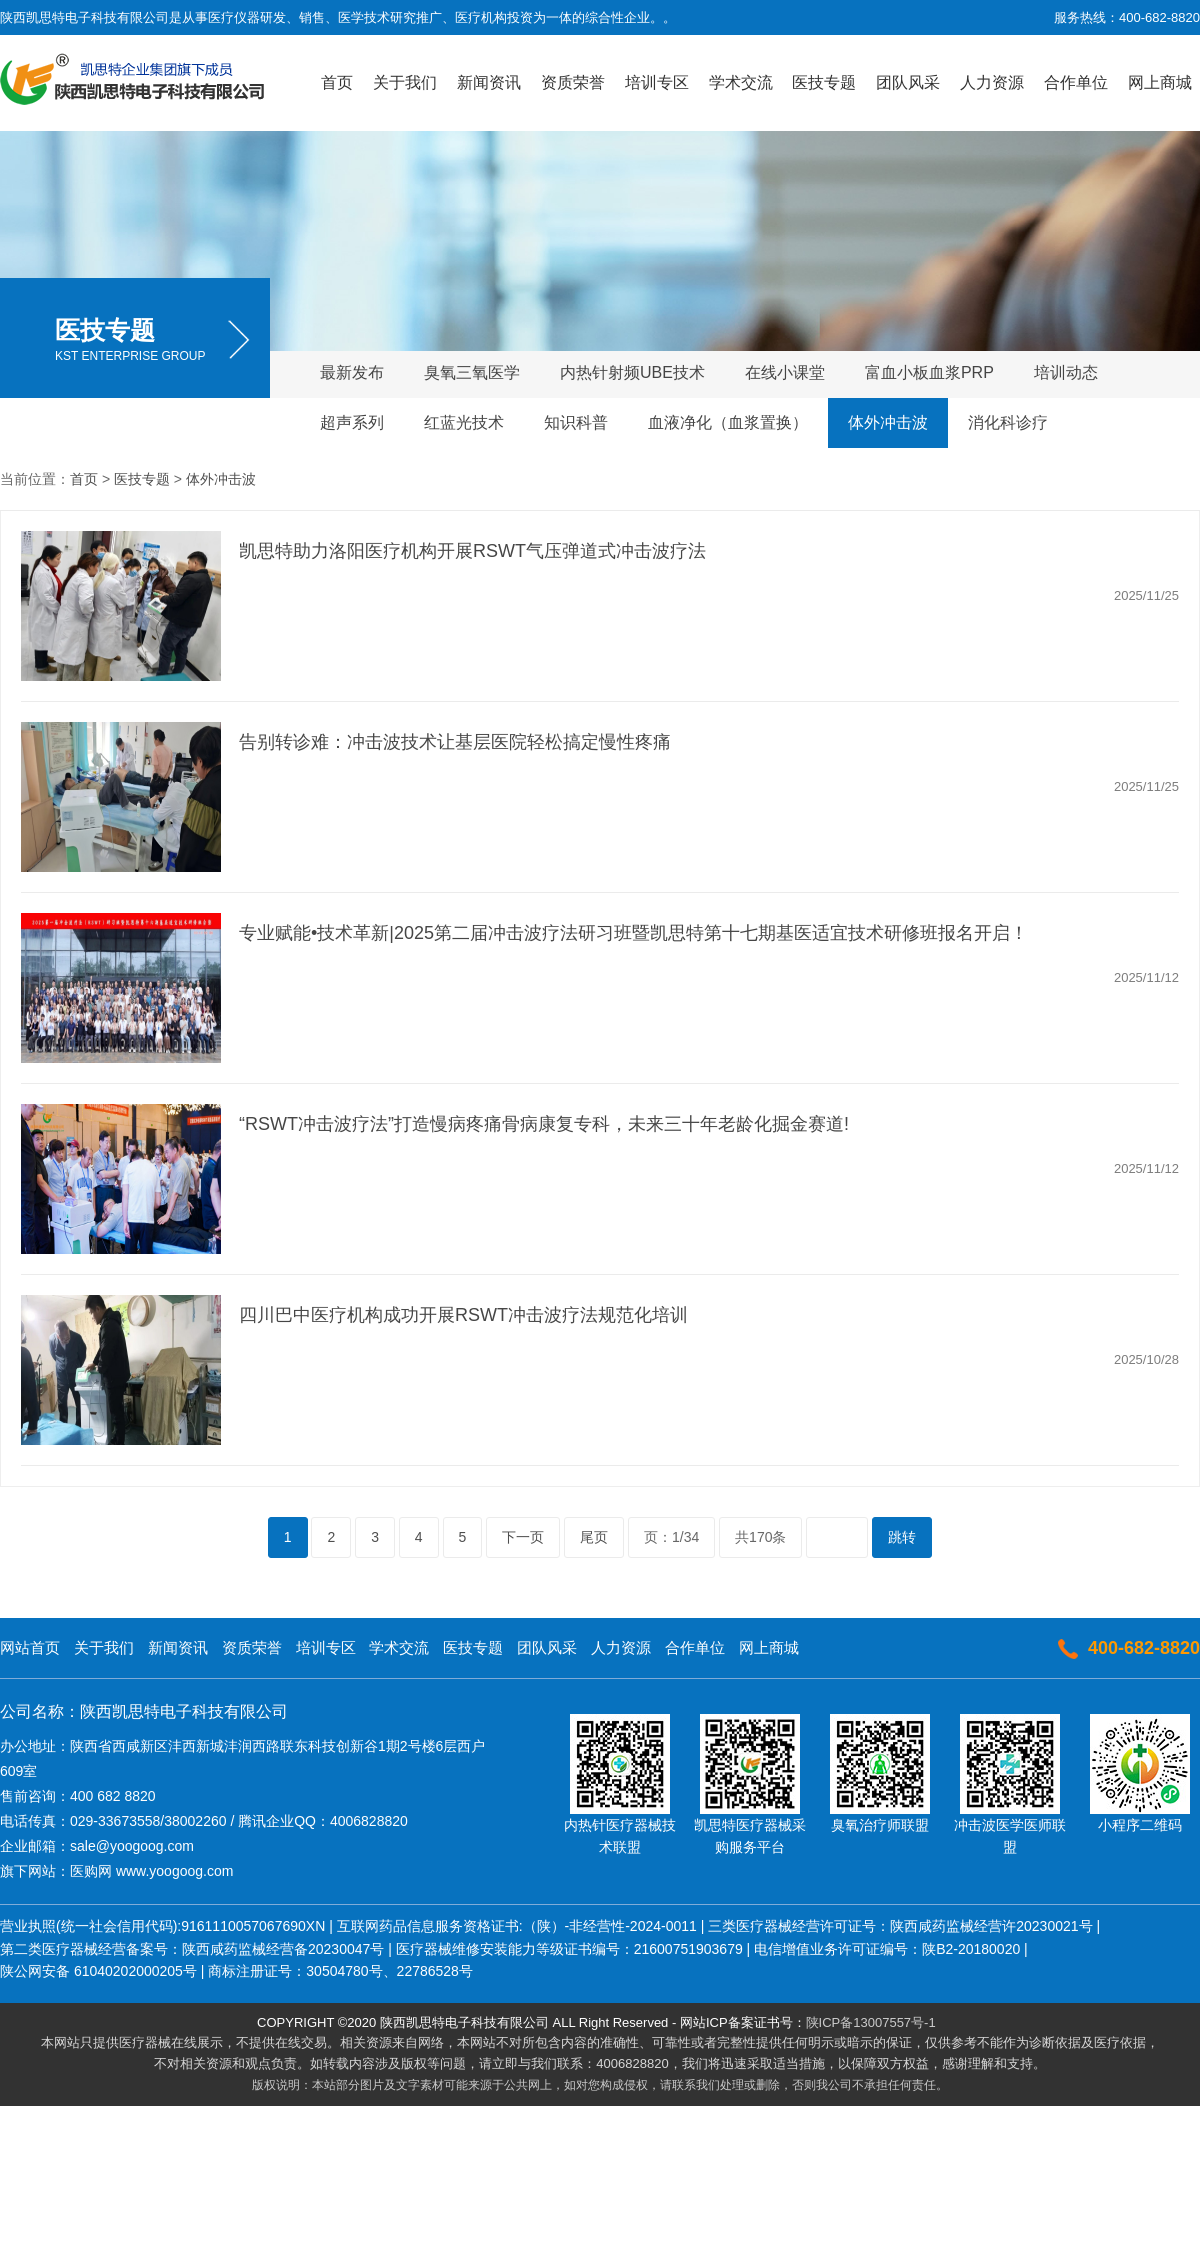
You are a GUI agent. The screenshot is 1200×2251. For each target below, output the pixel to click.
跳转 (902, 1537)
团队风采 (908, 82)
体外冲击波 (888, 422)
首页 (337, 82)
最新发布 (352, 372)
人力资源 (992, 82)
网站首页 (30, 1647)
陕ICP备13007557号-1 (871, 2022)
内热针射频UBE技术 (632, 372)
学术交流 (741, 82)
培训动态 (1066, 372)
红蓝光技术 (464, 422)
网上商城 (1160, 82)
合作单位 (1076, 82)
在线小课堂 (785, 372)
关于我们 (405, 82)
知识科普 (576, 422)
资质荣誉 (573, 82)
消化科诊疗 (1008, 422)
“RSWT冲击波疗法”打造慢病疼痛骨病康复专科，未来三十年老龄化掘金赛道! (544, 1124)
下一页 (523, 1537)
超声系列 (352, 422)
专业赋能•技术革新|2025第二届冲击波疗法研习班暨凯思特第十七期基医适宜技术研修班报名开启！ (633, 933)
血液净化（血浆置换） (728, 422)
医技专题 (824, 82)
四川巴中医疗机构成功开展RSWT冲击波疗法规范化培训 (463, 1315)
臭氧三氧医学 (472, 372)
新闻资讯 (489, 82)
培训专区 (657, 82)
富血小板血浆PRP (929, 372)
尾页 (594, 1537)
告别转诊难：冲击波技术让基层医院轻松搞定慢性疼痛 (455, 742)
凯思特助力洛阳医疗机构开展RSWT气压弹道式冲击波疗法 (472, 551)
